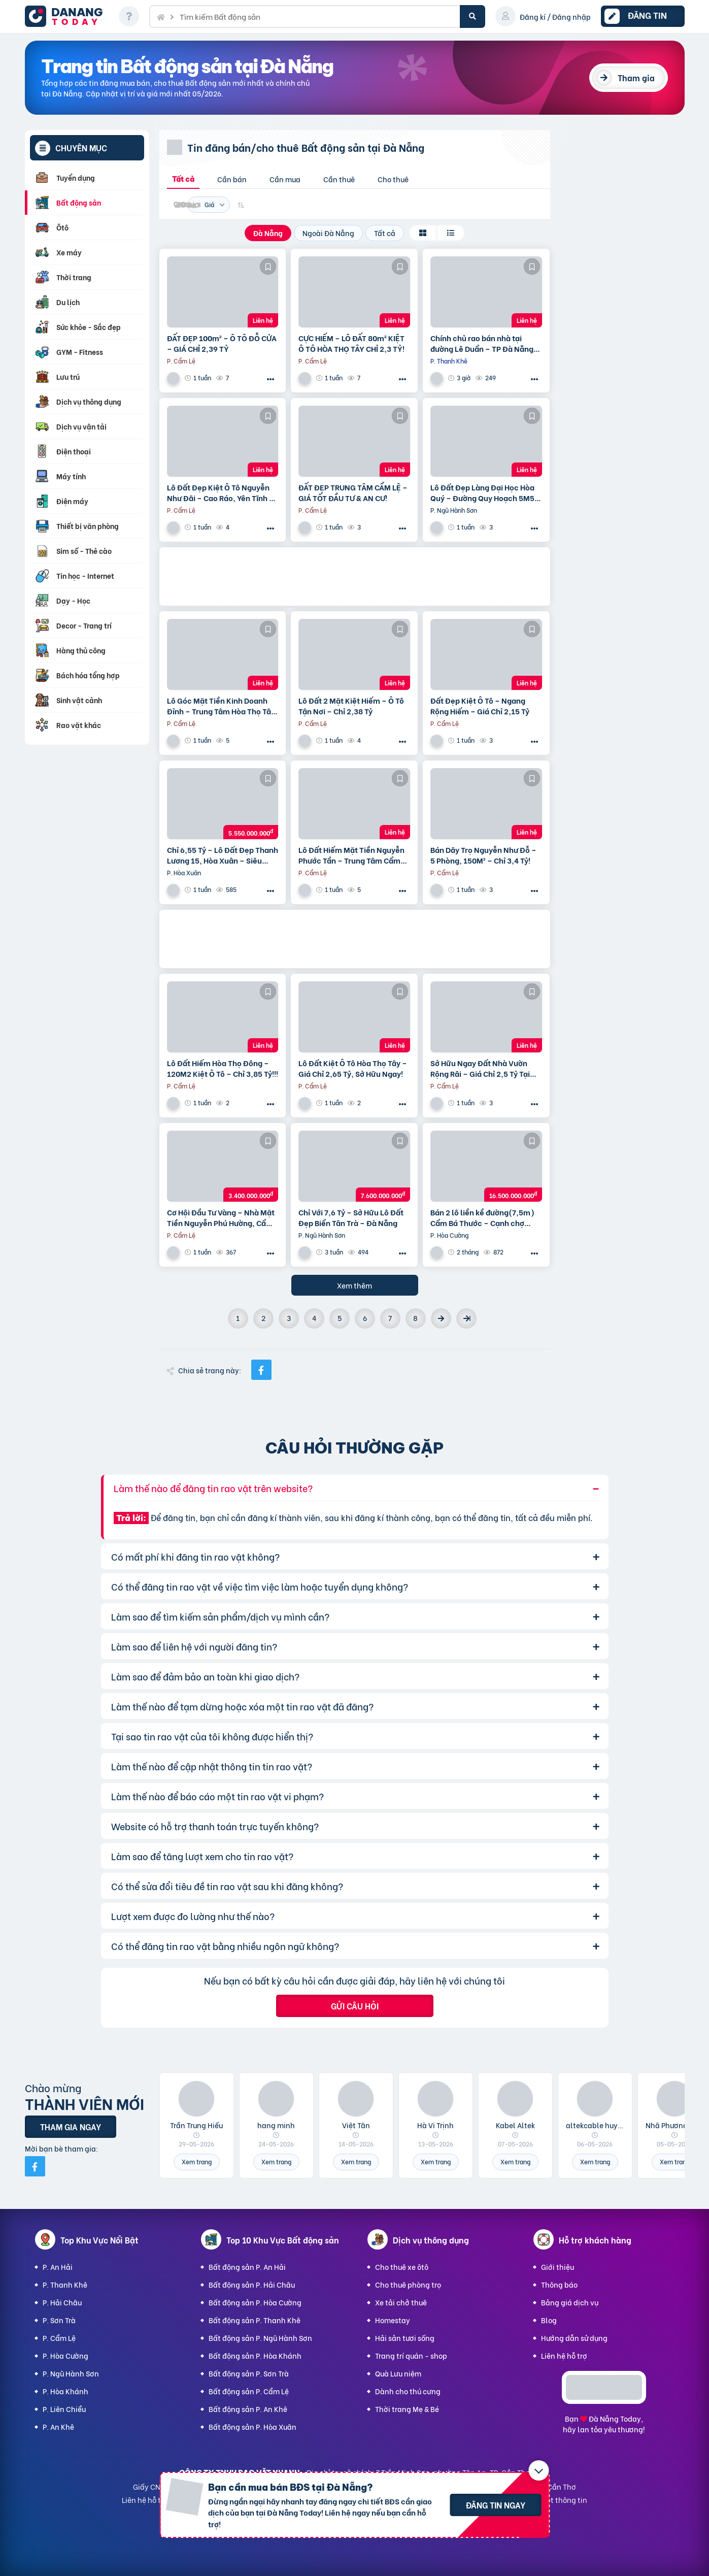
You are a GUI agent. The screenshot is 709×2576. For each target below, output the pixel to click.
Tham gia (636, 77)
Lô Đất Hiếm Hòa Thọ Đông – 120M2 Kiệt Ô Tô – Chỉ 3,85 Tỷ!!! (222, 1068)
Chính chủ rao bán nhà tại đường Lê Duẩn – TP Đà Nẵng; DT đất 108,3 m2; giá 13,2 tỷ (483, 343)
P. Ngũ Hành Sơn (71, 2373)
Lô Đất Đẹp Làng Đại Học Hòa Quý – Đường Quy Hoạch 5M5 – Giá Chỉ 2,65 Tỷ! (485, 492)
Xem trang (197, 2161)
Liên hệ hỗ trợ (564, 2355)
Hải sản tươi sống (404, 2337)
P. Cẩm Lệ (59, 2337)
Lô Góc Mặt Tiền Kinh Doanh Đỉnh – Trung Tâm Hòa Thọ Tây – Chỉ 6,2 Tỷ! (221, 705)
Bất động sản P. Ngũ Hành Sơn (260, 2337)
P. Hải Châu (62, 2302)
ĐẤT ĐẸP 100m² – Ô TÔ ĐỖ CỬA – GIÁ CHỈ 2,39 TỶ (222, 343)
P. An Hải (58, 2266)
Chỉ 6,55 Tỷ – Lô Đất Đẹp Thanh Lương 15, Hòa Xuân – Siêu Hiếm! (222, 855)
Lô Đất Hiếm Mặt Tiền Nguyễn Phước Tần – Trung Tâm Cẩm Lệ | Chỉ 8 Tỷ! (351, 855)
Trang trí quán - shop (411, 2355)
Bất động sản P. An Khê (248, 2408)
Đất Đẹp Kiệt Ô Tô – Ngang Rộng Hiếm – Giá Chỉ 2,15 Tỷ (479, 705)
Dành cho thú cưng (408, 2391)
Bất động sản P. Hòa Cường (255, 2302)
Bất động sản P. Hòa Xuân (252, 2426)
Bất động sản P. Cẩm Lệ (249, 2391)
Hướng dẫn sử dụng (574, 2337)
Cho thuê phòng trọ (408, 2284)
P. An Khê (58, 2426)
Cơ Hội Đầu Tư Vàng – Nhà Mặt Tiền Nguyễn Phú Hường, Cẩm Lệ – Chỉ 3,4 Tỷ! (221, 1217)
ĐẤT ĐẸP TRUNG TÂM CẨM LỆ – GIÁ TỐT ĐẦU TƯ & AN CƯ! (353, 492)
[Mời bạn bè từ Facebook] (35, 2166)
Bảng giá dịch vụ (569, 2302)
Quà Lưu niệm (398, 2373)
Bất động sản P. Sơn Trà (249, 2373)
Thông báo (559, 2284)
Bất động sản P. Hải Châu (252, 2284)
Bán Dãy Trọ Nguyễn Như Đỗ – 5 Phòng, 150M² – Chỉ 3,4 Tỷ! (483, 855)
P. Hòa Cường (65, 2355)
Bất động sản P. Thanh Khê (254, 2320)
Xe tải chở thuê (401, 2302)
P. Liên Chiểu (64, 2408)
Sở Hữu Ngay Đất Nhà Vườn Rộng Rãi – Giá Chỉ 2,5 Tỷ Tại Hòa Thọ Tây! (480, 1068)
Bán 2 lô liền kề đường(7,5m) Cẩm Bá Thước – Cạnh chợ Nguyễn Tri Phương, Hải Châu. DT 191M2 (483, 1217)
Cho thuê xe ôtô (401, 2266)
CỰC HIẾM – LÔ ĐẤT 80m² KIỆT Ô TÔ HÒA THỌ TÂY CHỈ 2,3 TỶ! (351, 343)
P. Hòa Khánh (65, 2391)
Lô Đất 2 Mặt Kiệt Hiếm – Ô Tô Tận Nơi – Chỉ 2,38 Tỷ (351, 705)
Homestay (392, 2320)
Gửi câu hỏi (355, 2005)
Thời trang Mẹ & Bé (407, 2408)
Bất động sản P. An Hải (247, 2266)
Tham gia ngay (70, 2126)
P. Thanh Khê (65, 2284)
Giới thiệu (557, 2266)
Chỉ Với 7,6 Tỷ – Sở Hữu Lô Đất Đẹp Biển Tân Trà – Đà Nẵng (350, 1217)
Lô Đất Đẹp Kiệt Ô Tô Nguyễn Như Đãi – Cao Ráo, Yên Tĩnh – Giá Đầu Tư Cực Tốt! (220, 492)
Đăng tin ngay (495, 2505)
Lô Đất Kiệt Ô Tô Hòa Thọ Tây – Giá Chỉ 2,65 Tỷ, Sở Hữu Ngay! (352, 1068)
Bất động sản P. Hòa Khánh (255, 2355)
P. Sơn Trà (59, 2320)
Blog (549, 2320)
